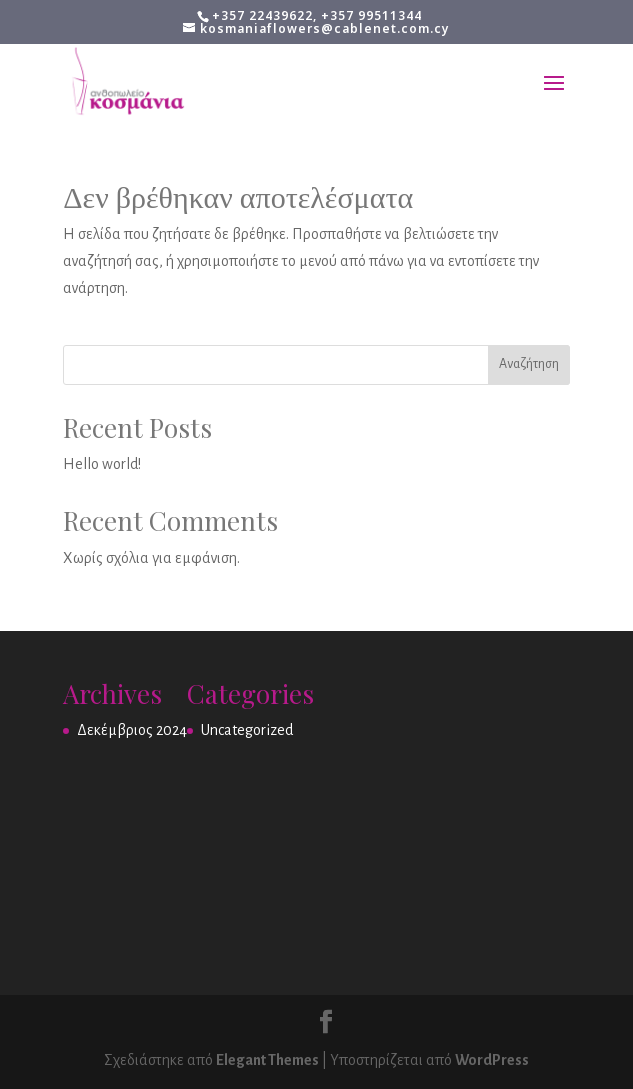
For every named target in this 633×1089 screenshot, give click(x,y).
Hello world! (102, 464)
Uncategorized (247, 730)
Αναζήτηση (529, 364)
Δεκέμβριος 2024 (132, 730)
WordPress (492, 1060)
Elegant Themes (267, 1060)
